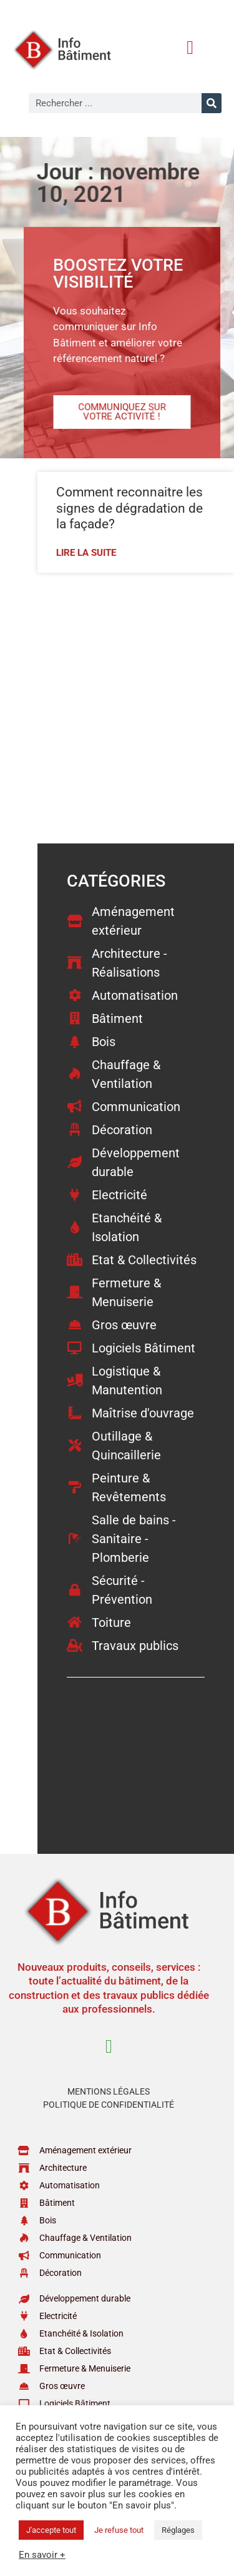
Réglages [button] (178, 2530)
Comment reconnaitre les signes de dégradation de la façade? (129, 508)
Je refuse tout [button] (119, 2530)
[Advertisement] (117, 707)
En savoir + (42, 2554)
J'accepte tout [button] (51, 2530)
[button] (190, 47)
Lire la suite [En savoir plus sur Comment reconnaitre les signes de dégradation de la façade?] (86, 552)
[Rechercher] (212, 103)
